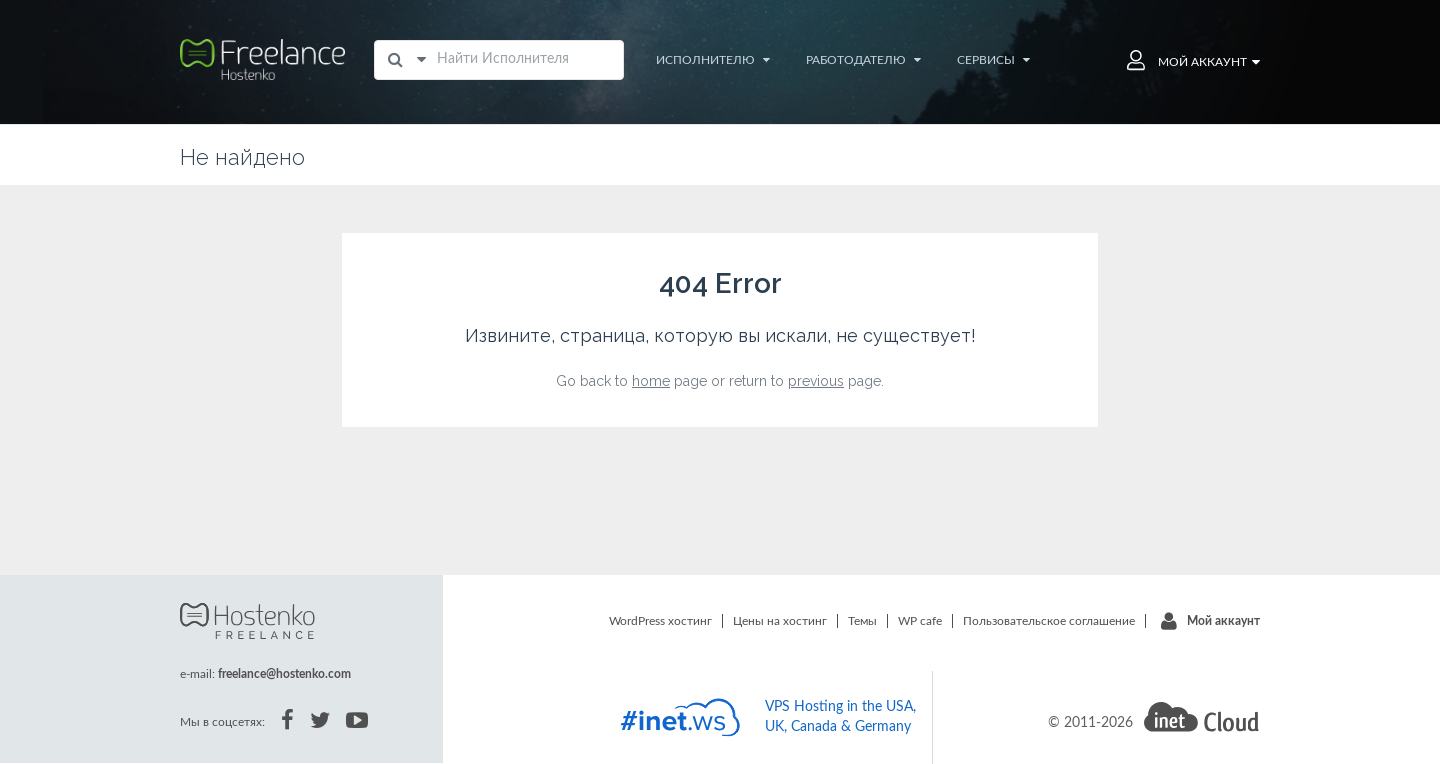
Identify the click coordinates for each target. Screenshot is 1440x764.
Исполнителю (713, 60)
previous (816, 381)
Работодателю (863, 60)
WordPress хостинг (660, 621)
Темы (862, 621)
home (651, 381)
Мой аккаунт (1223, 621)
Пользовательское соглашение (1049, 621)
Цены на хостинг (780, 621)
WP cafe (920, 621)
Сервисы (993, 60)
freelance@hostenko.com (284, 674)
